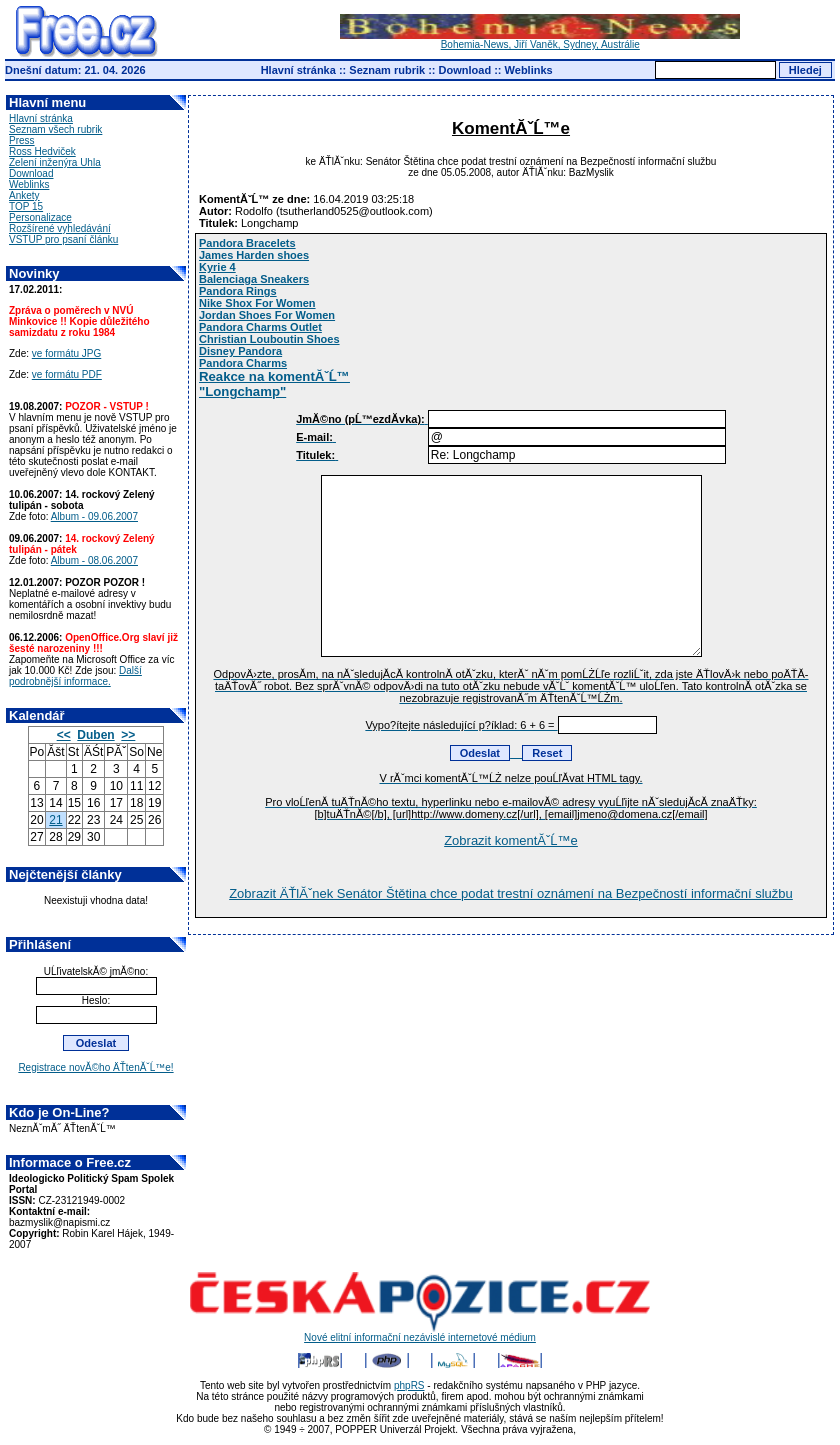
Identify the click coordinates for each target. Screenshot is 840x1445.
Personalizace (40, 217)
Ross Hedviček (42, 151)
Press (22, 140)
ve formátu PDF (67, 374)
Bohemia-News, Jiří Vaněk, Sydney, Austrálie (540, 40)
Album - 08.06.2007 (94, 560)
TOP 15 (26, 206)
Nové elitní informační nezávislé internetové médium (420, 1333)
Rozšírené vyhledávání (60, 228)
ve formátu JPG (66, 353)
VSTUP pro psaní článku (63, 239)
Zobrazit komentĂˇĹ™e (511, 840)
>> (128, 735)
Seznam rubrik (387, 70)
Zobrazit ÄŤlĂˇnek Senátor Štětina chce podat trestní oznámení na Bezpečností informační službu (511, 893)
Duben (95, 735)
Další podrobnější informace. (75, 676)
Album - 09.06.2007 (94, 516)
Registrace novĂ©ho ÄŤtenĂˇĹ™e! (95, 1067)
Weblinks (529, 70)
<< (64, 735)
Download (465, 70)
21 (55, 820)
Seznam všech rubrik (55, 129)
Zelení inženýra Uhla (55, 162)
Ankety (24, 195)
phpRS (409, 1385)
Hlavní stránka (298, 70)
